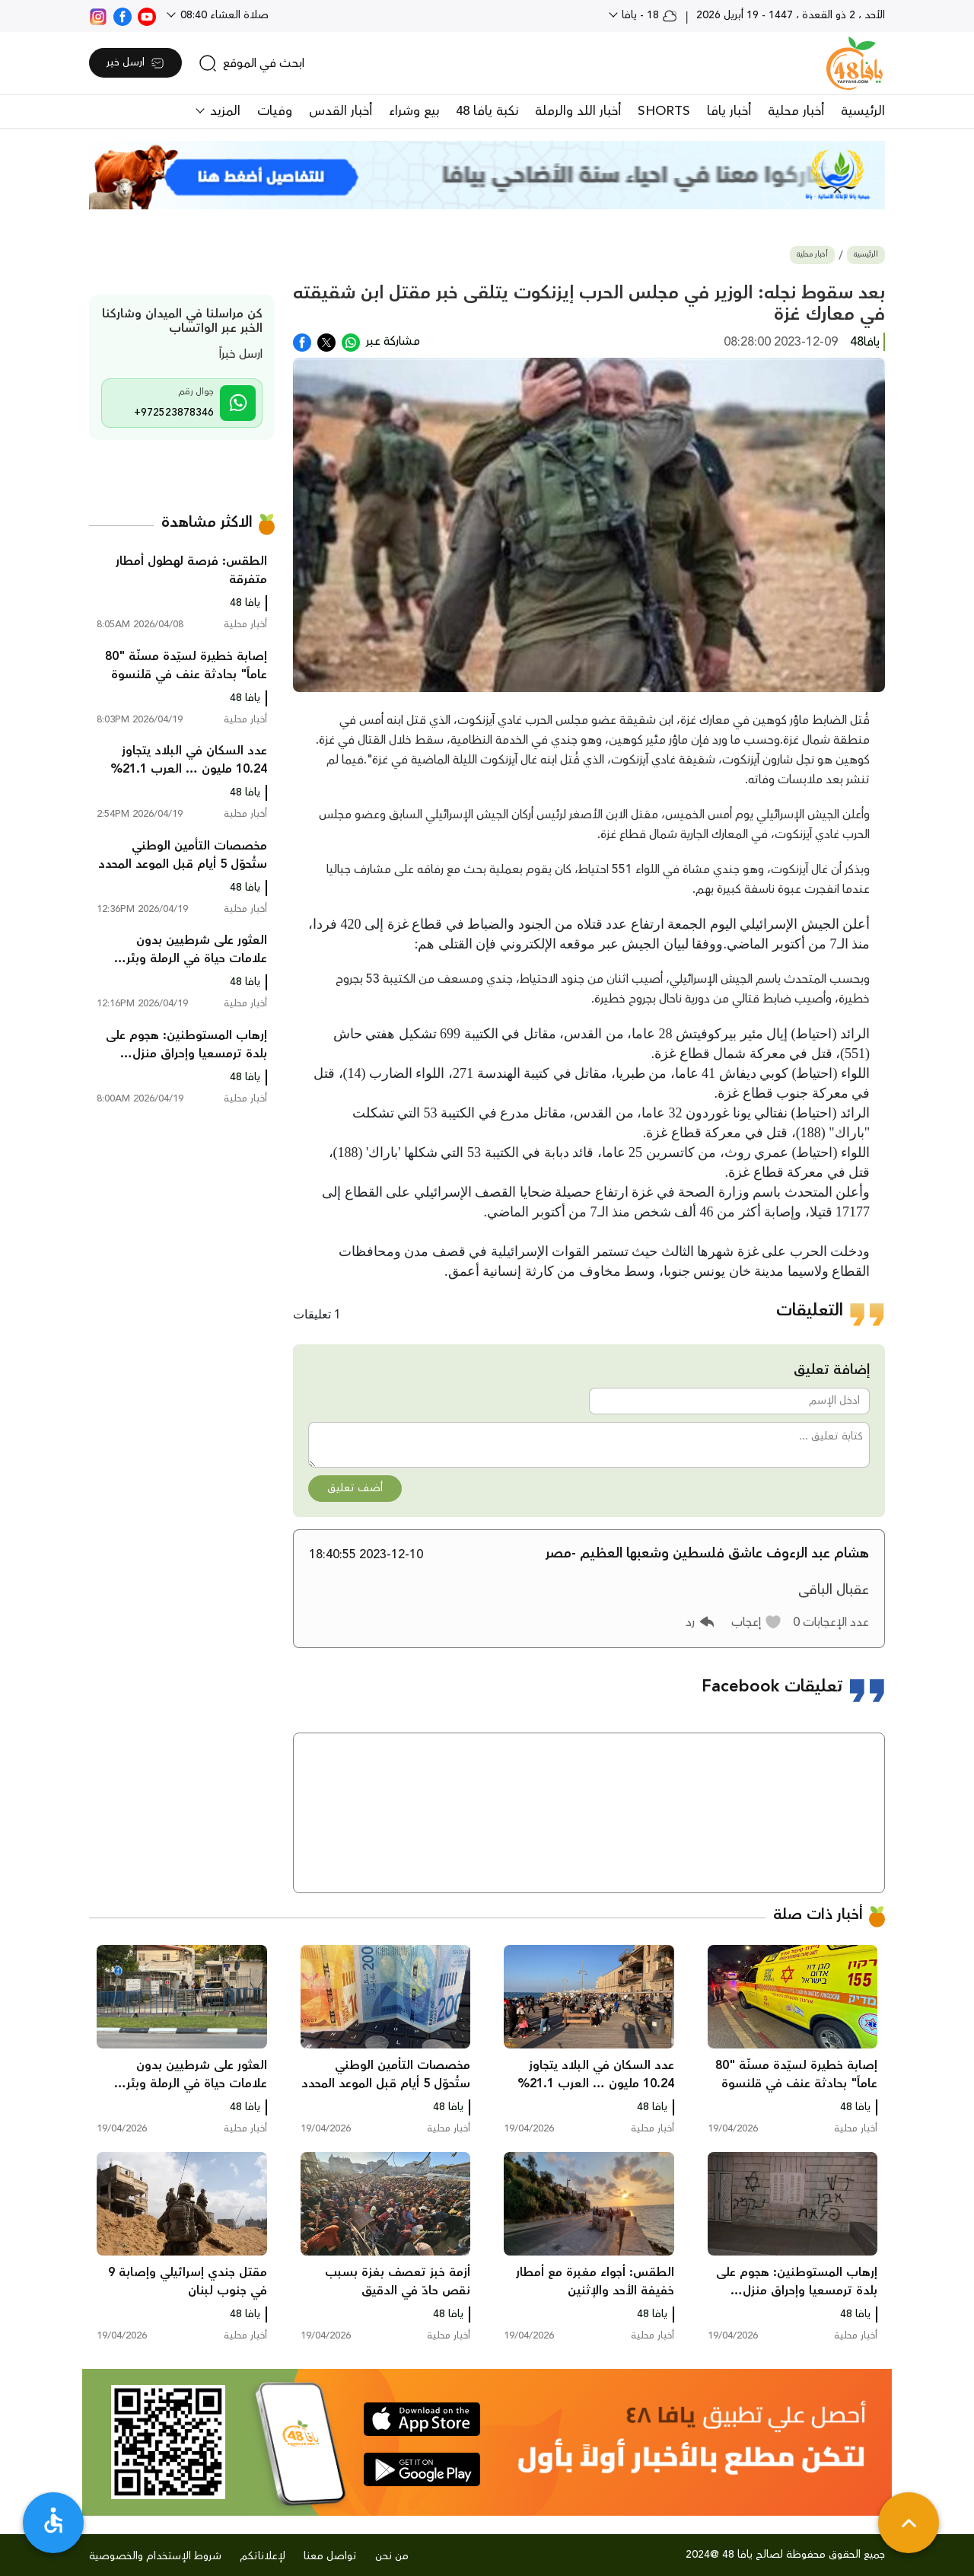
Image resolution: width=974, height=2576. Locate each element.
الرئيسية (863, 111)
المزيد (223, 111)
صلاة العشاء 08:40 (223, 15)
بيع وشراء (414, 111)
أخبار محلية (796, 111)
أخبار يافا (729, 111)
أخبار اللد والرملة (578, 111)
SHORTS (664, 111)
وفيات (274, 111)
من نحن (392, 2556)
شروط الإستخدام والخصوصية (155, 2556)
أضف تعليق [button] (355, 1488)
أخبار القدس (340, 111)
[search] (251, 63)
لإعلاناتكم (262, 2556)
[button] (757, 1622)
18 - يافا (648, 15)
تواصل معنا (330, 2556)
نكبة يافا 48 (487, 111)
